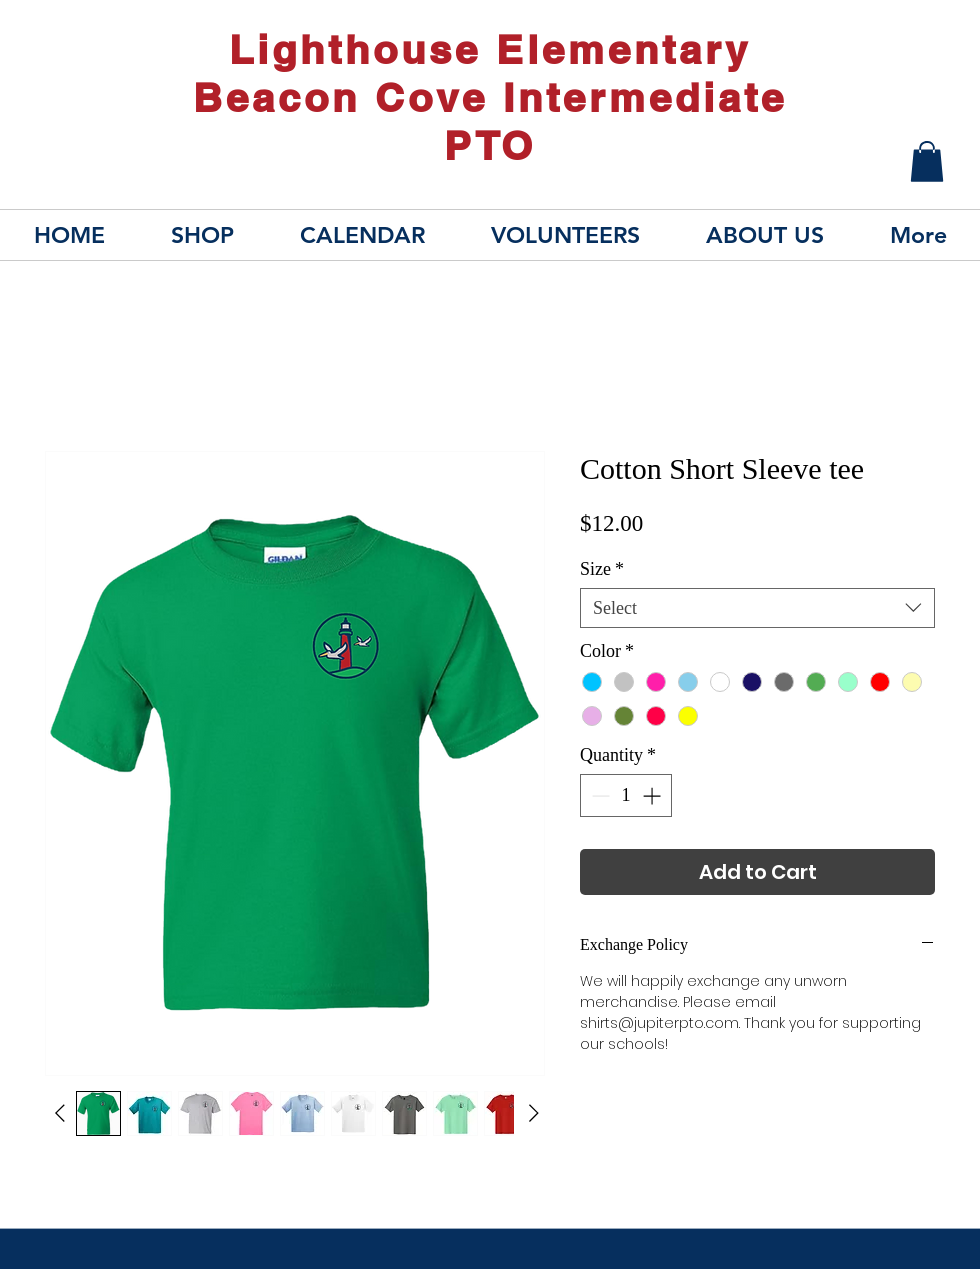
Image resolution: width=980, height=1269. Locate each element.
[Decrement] (598, 795)
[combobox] (757, 608)
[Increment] (653, 795)
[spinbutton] (626, 795)
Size (602, 569)
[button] (927, 161)
